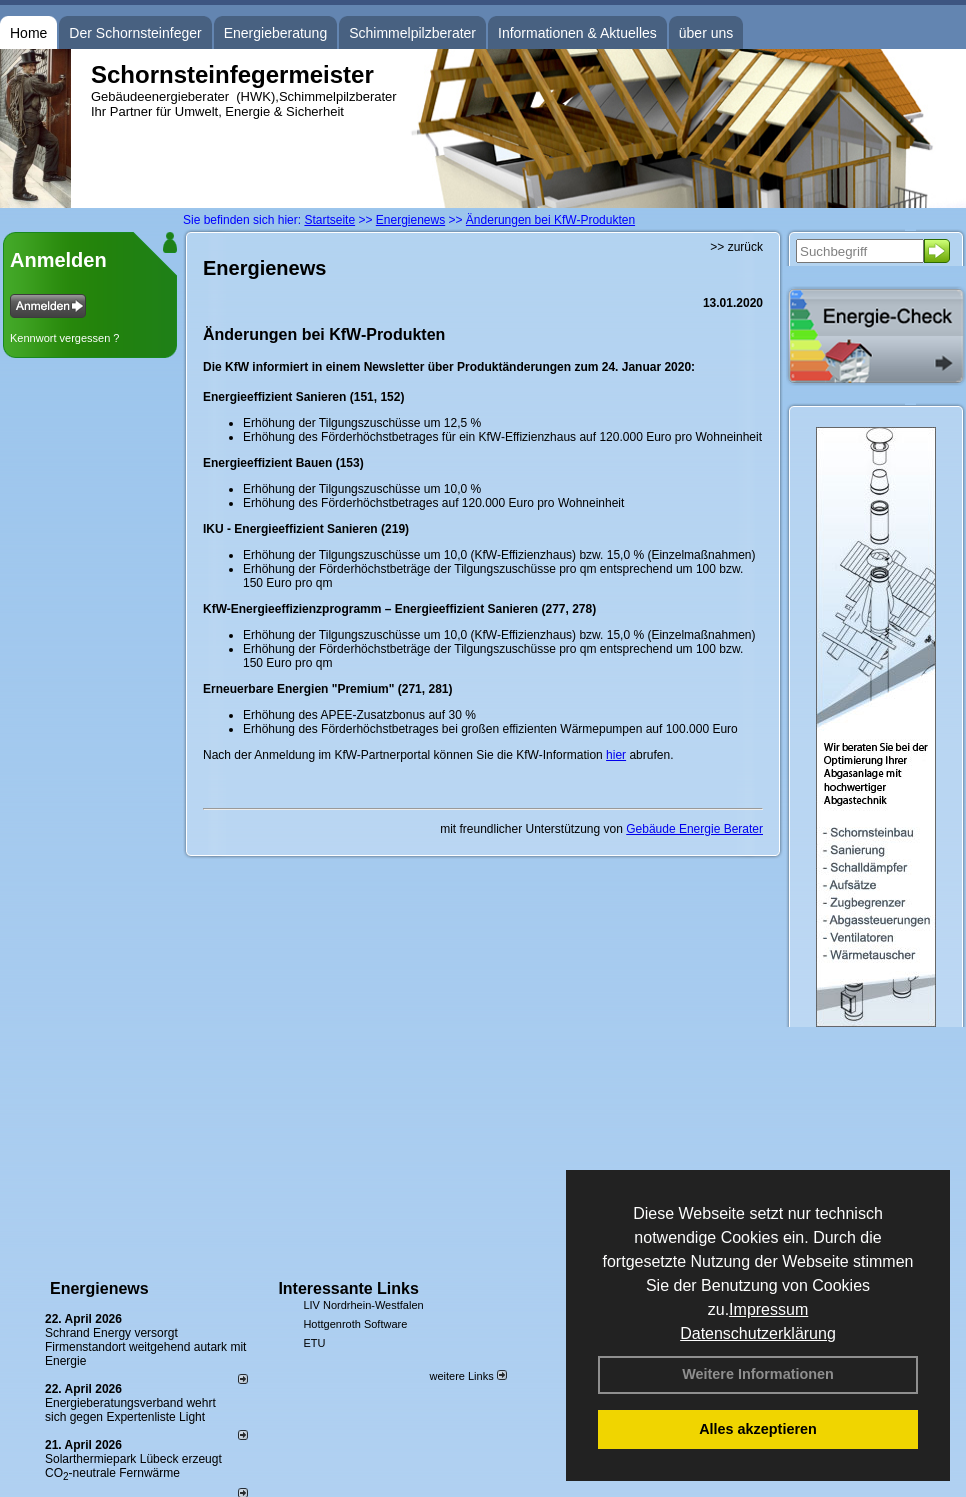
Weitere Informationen (758, 1374)
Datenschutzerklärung (758, 1333)
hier (616, 755)
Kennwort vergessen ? (64, 338)
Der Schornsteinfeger (135, 33)
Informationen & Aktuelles (577, 33)
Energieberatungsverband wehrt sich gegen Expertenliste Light (130, 1410)
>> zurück (736, 247)
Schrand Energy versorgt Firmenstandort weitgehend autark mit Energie (145, 1347)
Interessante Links (348, 1288)
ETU (314, 1343)
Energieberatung (276, 33)
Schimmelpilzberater (412, 33)
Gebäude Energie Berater (694, 829)
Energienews (99, 1288)
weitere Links (467, 1376)
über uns (706, 33)
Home (28, 33)
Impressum (768, 1309)
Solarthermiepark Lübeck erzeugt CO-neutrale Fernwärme (133, 1466)
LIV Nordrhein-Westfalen (363, 1305)
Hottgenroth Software (355, 1324)
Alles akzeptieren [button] (758, 1429)
